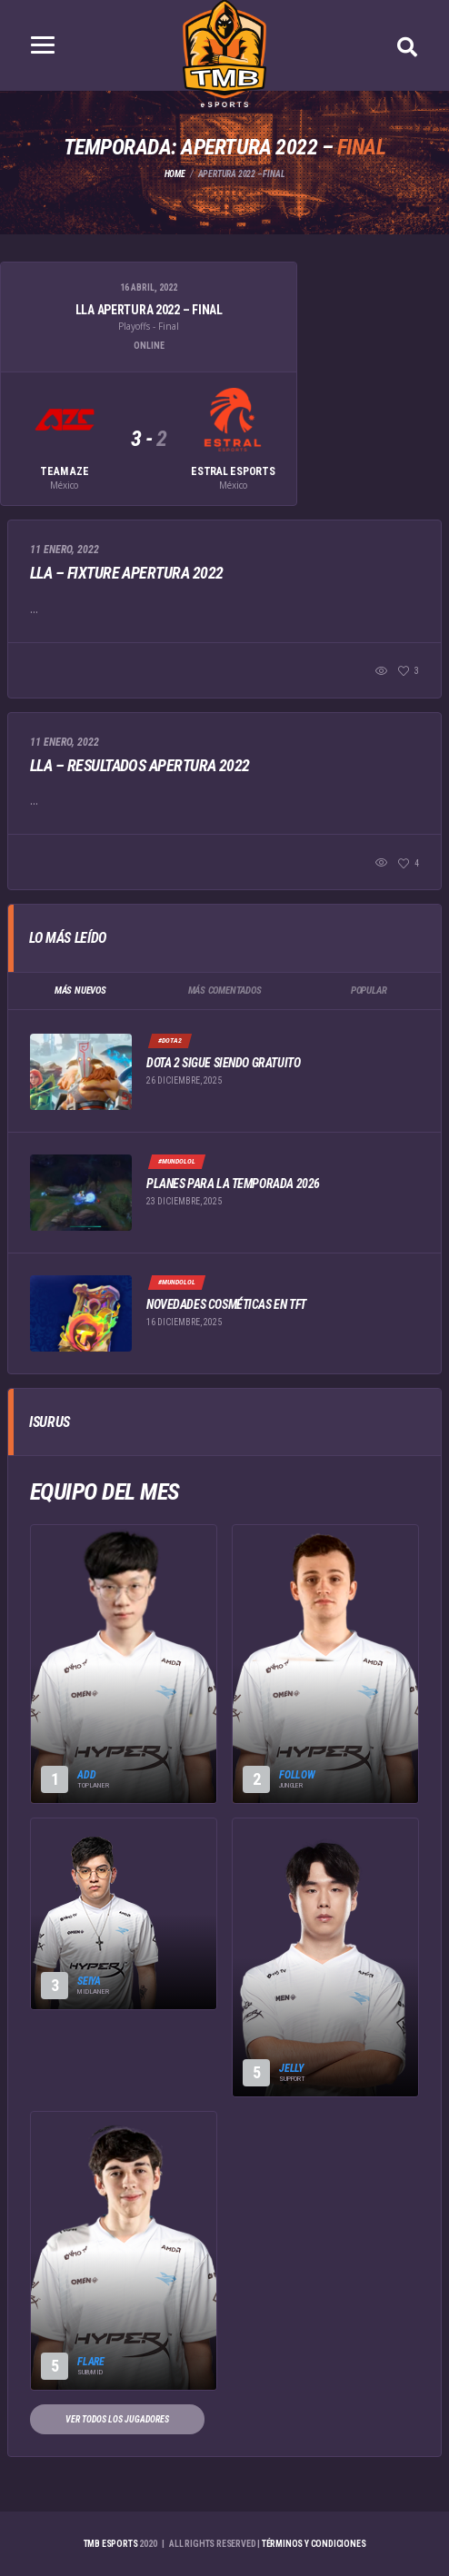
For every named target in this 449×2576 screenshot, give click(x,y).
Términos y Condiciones (314, 2544)
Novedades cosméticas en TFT (226, 1304)
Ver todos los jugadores (117, 2419)
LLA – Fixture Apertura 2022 (126, 572)
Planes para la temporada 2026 (233, 1183)
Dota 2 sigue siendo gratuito (223, 1062)
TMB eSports (111, 2544)
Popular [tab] (368, 990)
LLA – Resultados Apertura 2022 (140, 765)
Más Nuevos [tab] (80, 990)
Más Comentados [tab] (225, 990)
